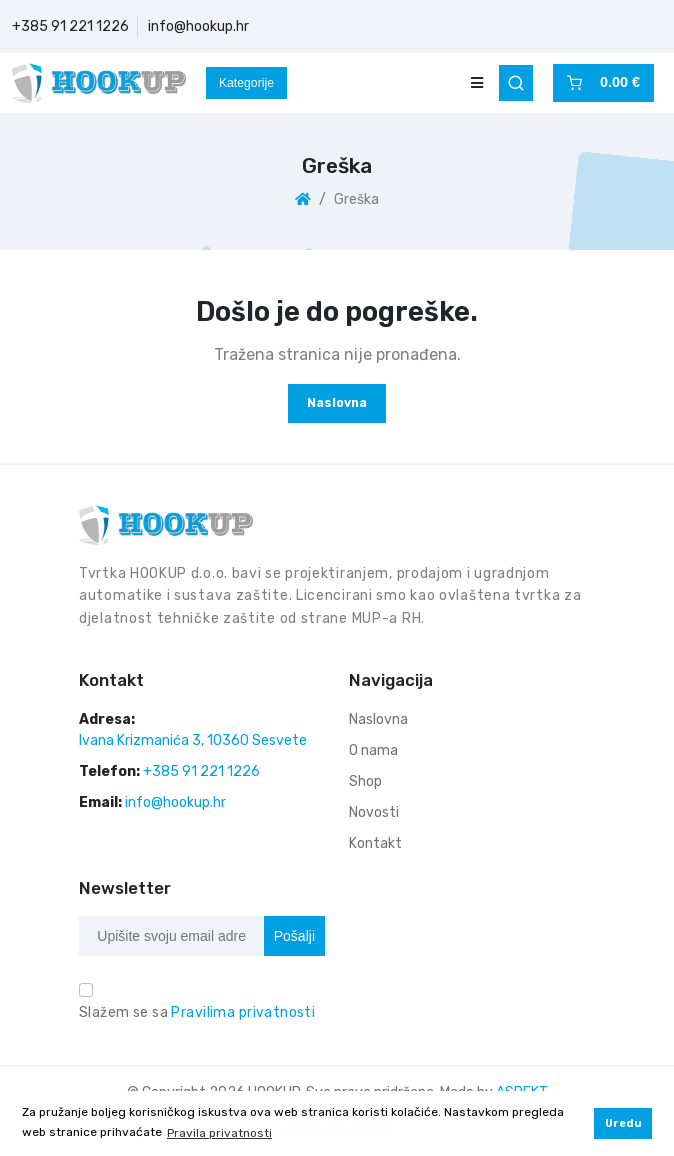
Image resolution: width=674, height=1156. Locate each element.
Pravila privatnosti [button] (219, 1133)
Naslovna (337, 403)
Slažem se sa (197, 1012)
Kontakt (375, 843)
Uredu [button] (623, 1123)
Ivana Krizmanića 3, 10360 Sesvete (193, 740)
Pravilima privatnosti (243, 1012)
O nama (373, 750)
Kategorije (246, 83)
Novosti (374, 812)
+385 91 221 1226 (70, 26)
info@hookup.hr (198, 26)
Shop (365, 781)
